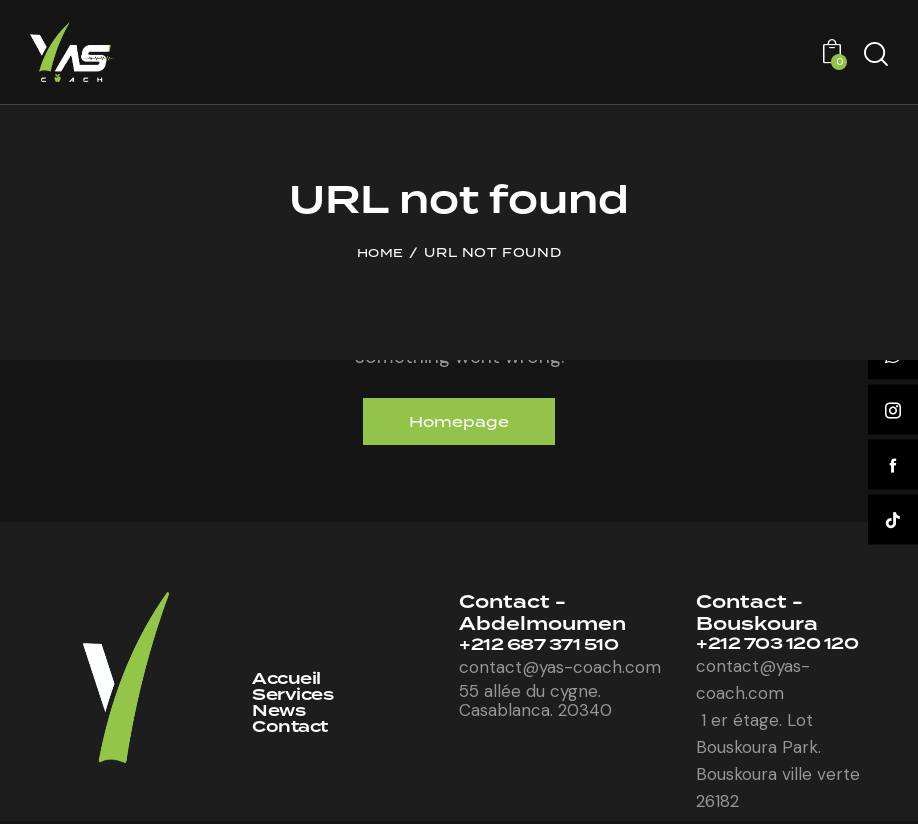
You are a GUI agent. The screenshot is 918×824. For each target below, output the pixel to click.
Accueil (289, 681)
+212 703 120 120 (783, 647)
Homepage (459, 422)
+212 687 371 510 (545, 648)
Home (380, 253)
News (280, 715)
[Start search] (876, 54)
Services (295, 698)
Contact (293, 732)
